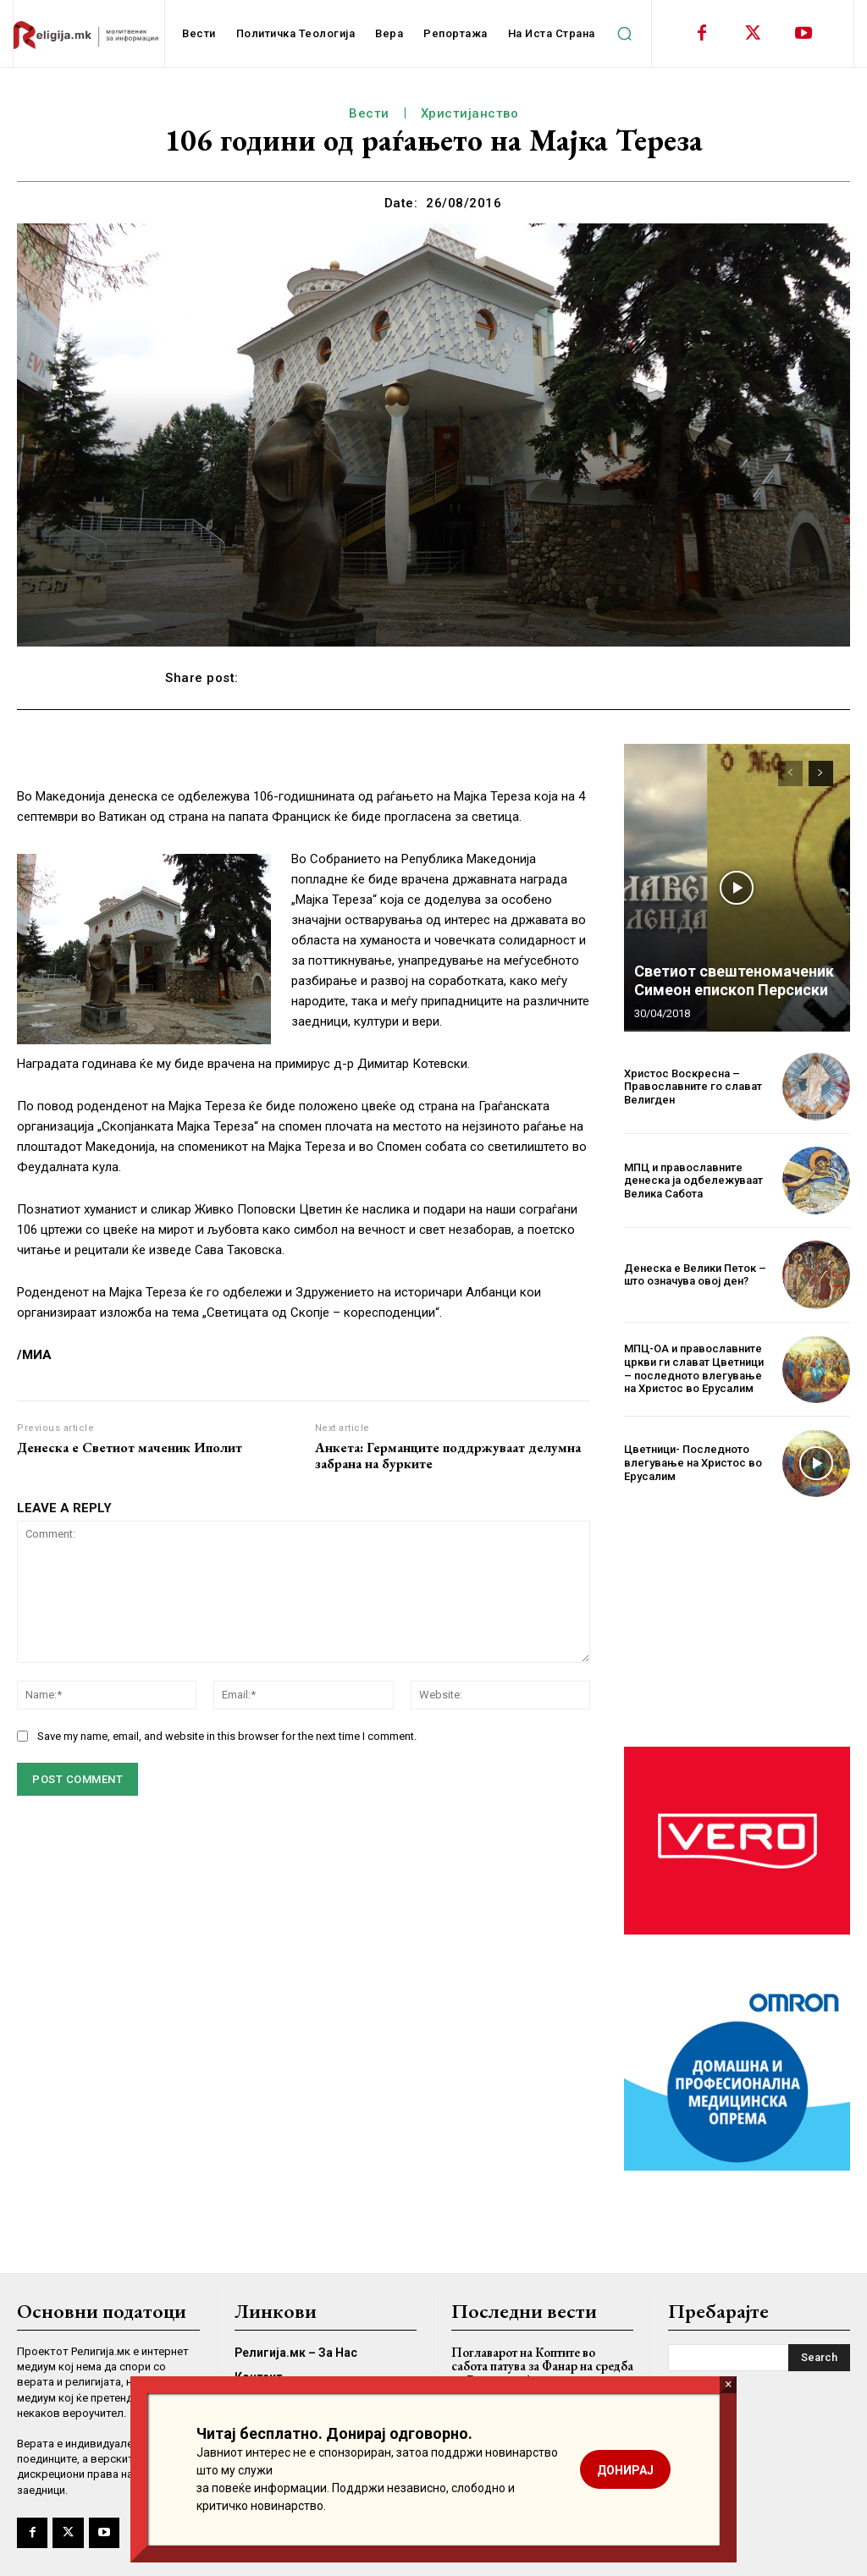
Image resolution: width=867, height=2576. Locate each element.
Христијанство (470, 113)
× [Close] (728, 2384)
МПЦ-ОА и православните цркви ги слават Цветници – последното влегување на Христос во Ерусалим (694, 1368)
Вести (369, 113)
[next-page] (821, 773)
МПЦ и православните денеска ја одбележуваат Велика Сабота (693, 1180)
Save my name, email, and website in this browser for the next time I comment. (227, 1736)
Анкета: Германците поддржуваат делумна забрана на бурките (448, 1455)
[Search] (819, 2357)
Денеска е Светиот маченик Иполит (129, 1447)
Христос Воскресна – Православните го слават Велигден (693, 1086)
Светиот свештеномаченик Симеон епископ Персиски (734, 980)
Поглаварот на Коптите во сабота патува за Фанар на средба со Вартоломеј (542, 2366)
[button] (625, 34)
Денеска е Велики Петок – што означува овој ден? (695, 1275)
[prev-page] (790, 773)
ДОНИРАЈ (625, 2470)
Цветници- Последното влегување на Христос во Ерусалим (693, 1462)
